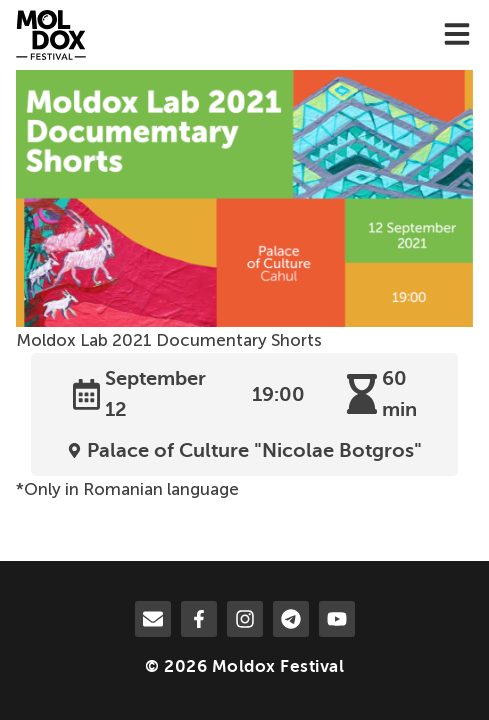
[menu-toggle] (457, 35)
